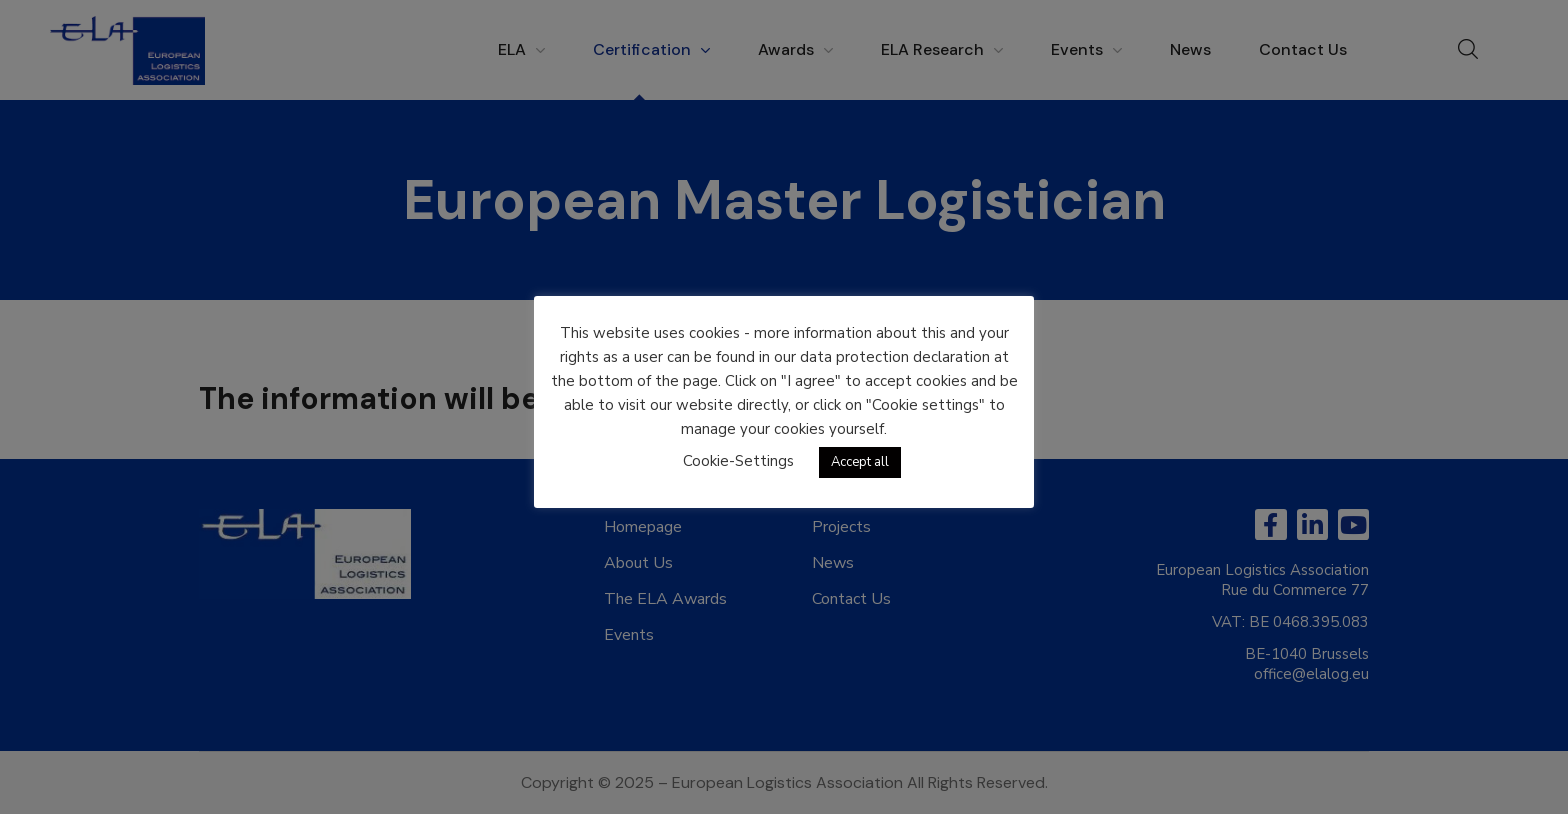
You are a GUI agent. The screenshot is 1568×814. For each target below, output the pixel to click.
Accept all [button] (860, 462)
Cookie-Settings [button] (738, 461)
